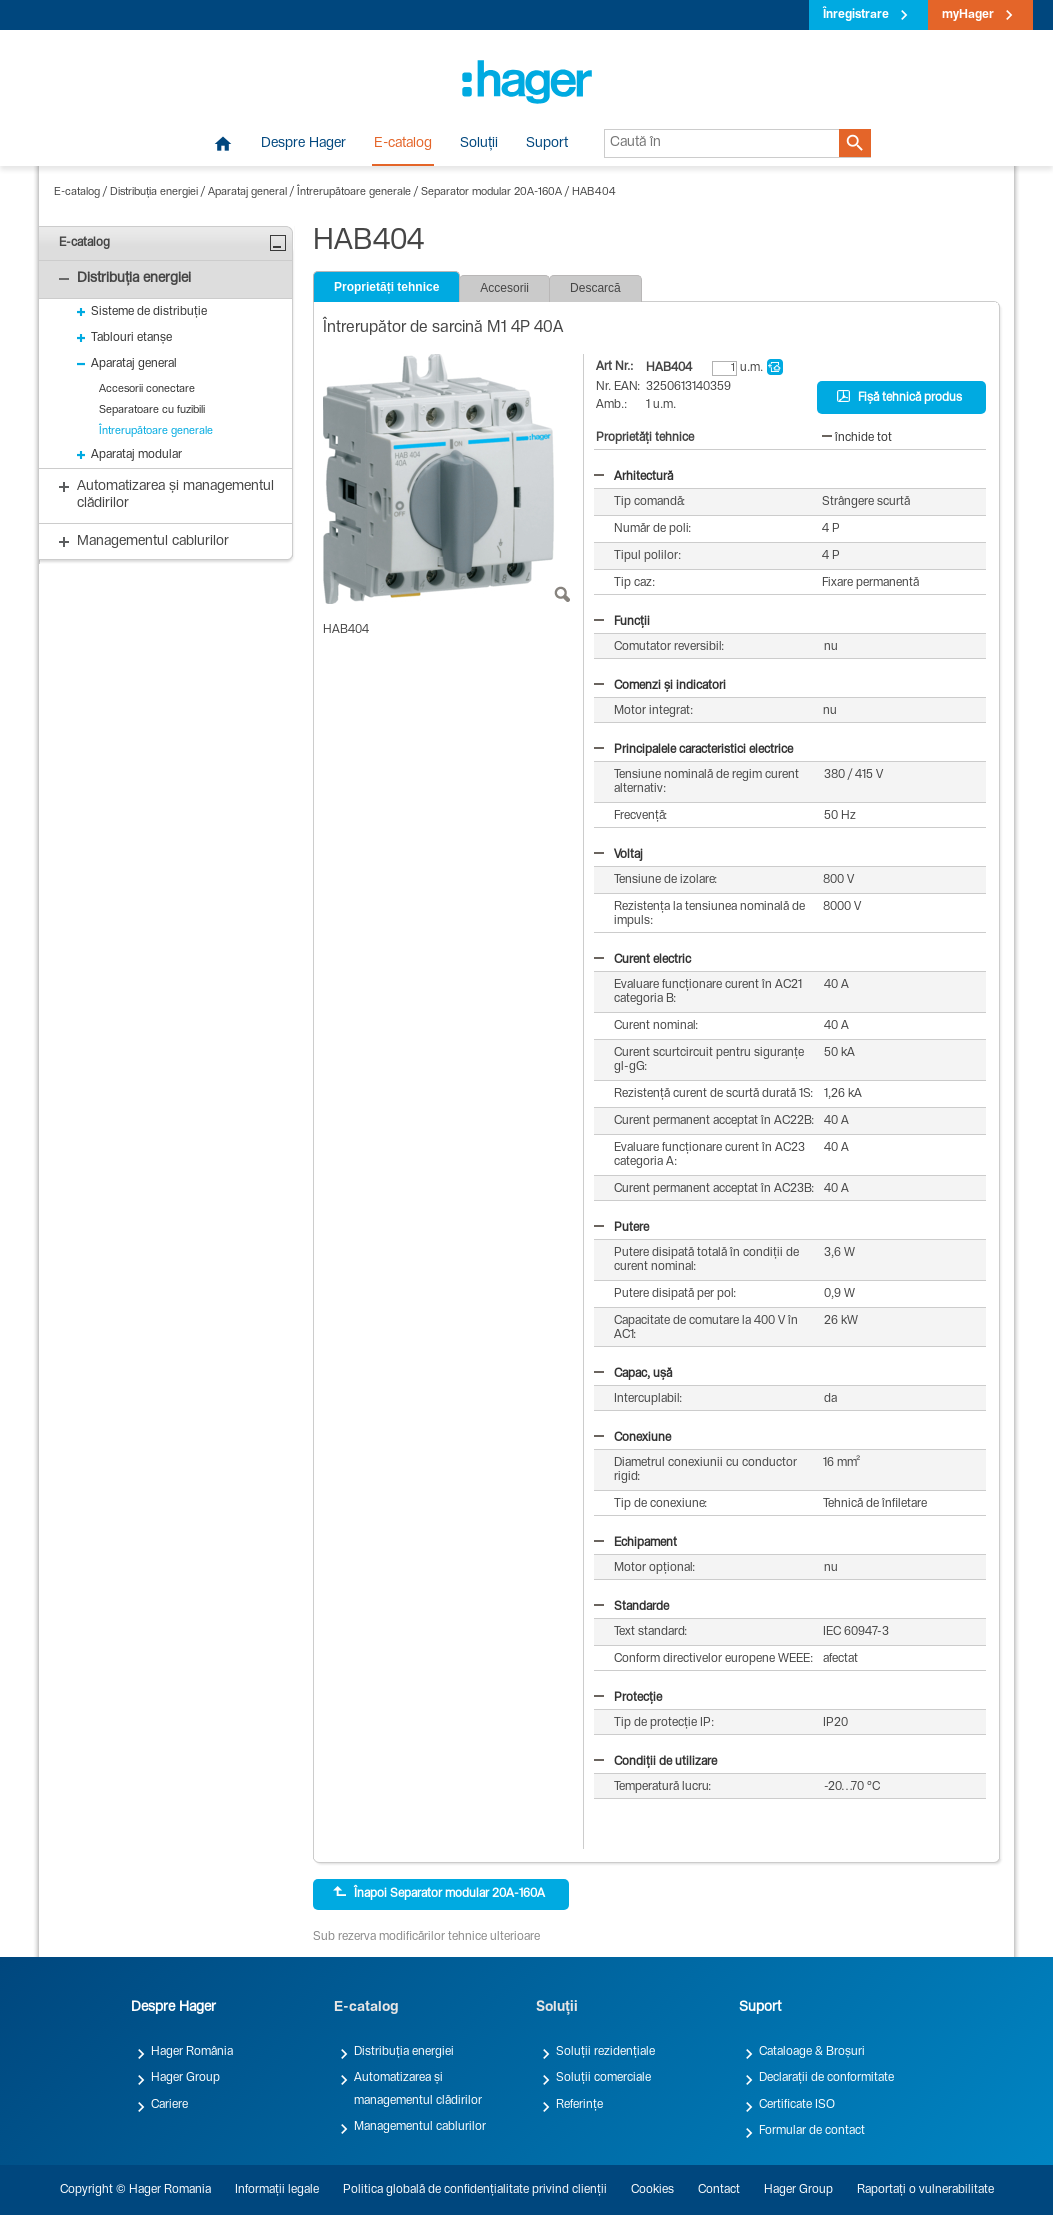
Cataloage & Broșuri (812, 2052)
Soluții (479, 144)
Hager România (192, 2052)
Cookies (652, 2190)
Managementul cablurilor (420, 2127)
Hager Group (185, 2078)
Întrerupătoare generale (354, 192)
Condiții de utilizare (655, 1762)
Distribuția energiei (154, 192)
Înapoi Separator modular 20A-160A (439, 1893)
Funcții (622, 622)
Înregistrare (856, 15)
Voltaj (618, 855)
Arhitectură (633, 477)
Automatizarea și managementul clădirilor (418, 2089)
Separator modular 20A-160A (491, 192)
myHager (968, 15)
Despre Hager (303, 144)
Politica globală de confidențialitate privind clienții (475, 2190)
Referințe (579, 2105)
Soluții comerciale (603, 2078)
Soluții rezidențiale (605, 2052)
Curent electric (642, 960)
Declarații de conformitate (826, 2078)
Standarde (631, 1607)
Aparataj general (247, 192)
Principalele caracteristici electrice (693, 750)
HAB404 (594, 192)
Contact (719, 2190)
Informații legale (277, 2190)
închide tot (857, 438)
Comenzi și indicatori (660, 686)
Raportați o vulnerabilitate (925, 2190)
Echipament (635, 1543)
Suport (547, 144)
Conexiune (632, 1438)
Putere (621, 1228)
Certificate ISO (797, 2105)
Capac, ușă (633, 1374)
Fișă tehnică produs (899, 397)
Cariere (169, 2105)
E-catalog (403, 144)
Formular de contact (812, 2131)
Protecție (628, 1698)
